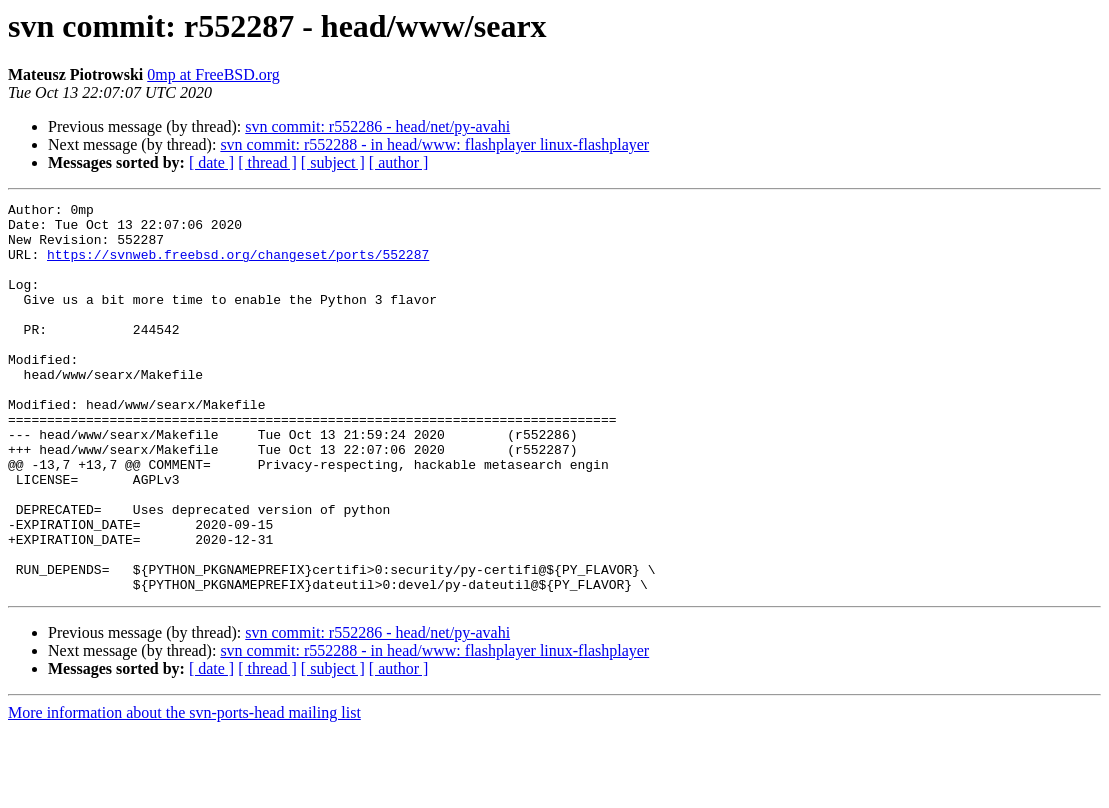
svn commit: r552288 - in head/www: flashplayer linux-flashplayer (434, 144)
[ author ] (399, 162)
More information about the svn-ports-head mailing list (184, 790)
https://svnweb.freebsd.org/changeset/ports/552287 (238, 266)
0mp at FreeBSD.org (213, 74)
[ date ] (211, 162)
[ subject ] (333, 162)
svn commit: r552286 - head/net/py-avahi (377, 126)
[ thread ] (267, 162)
